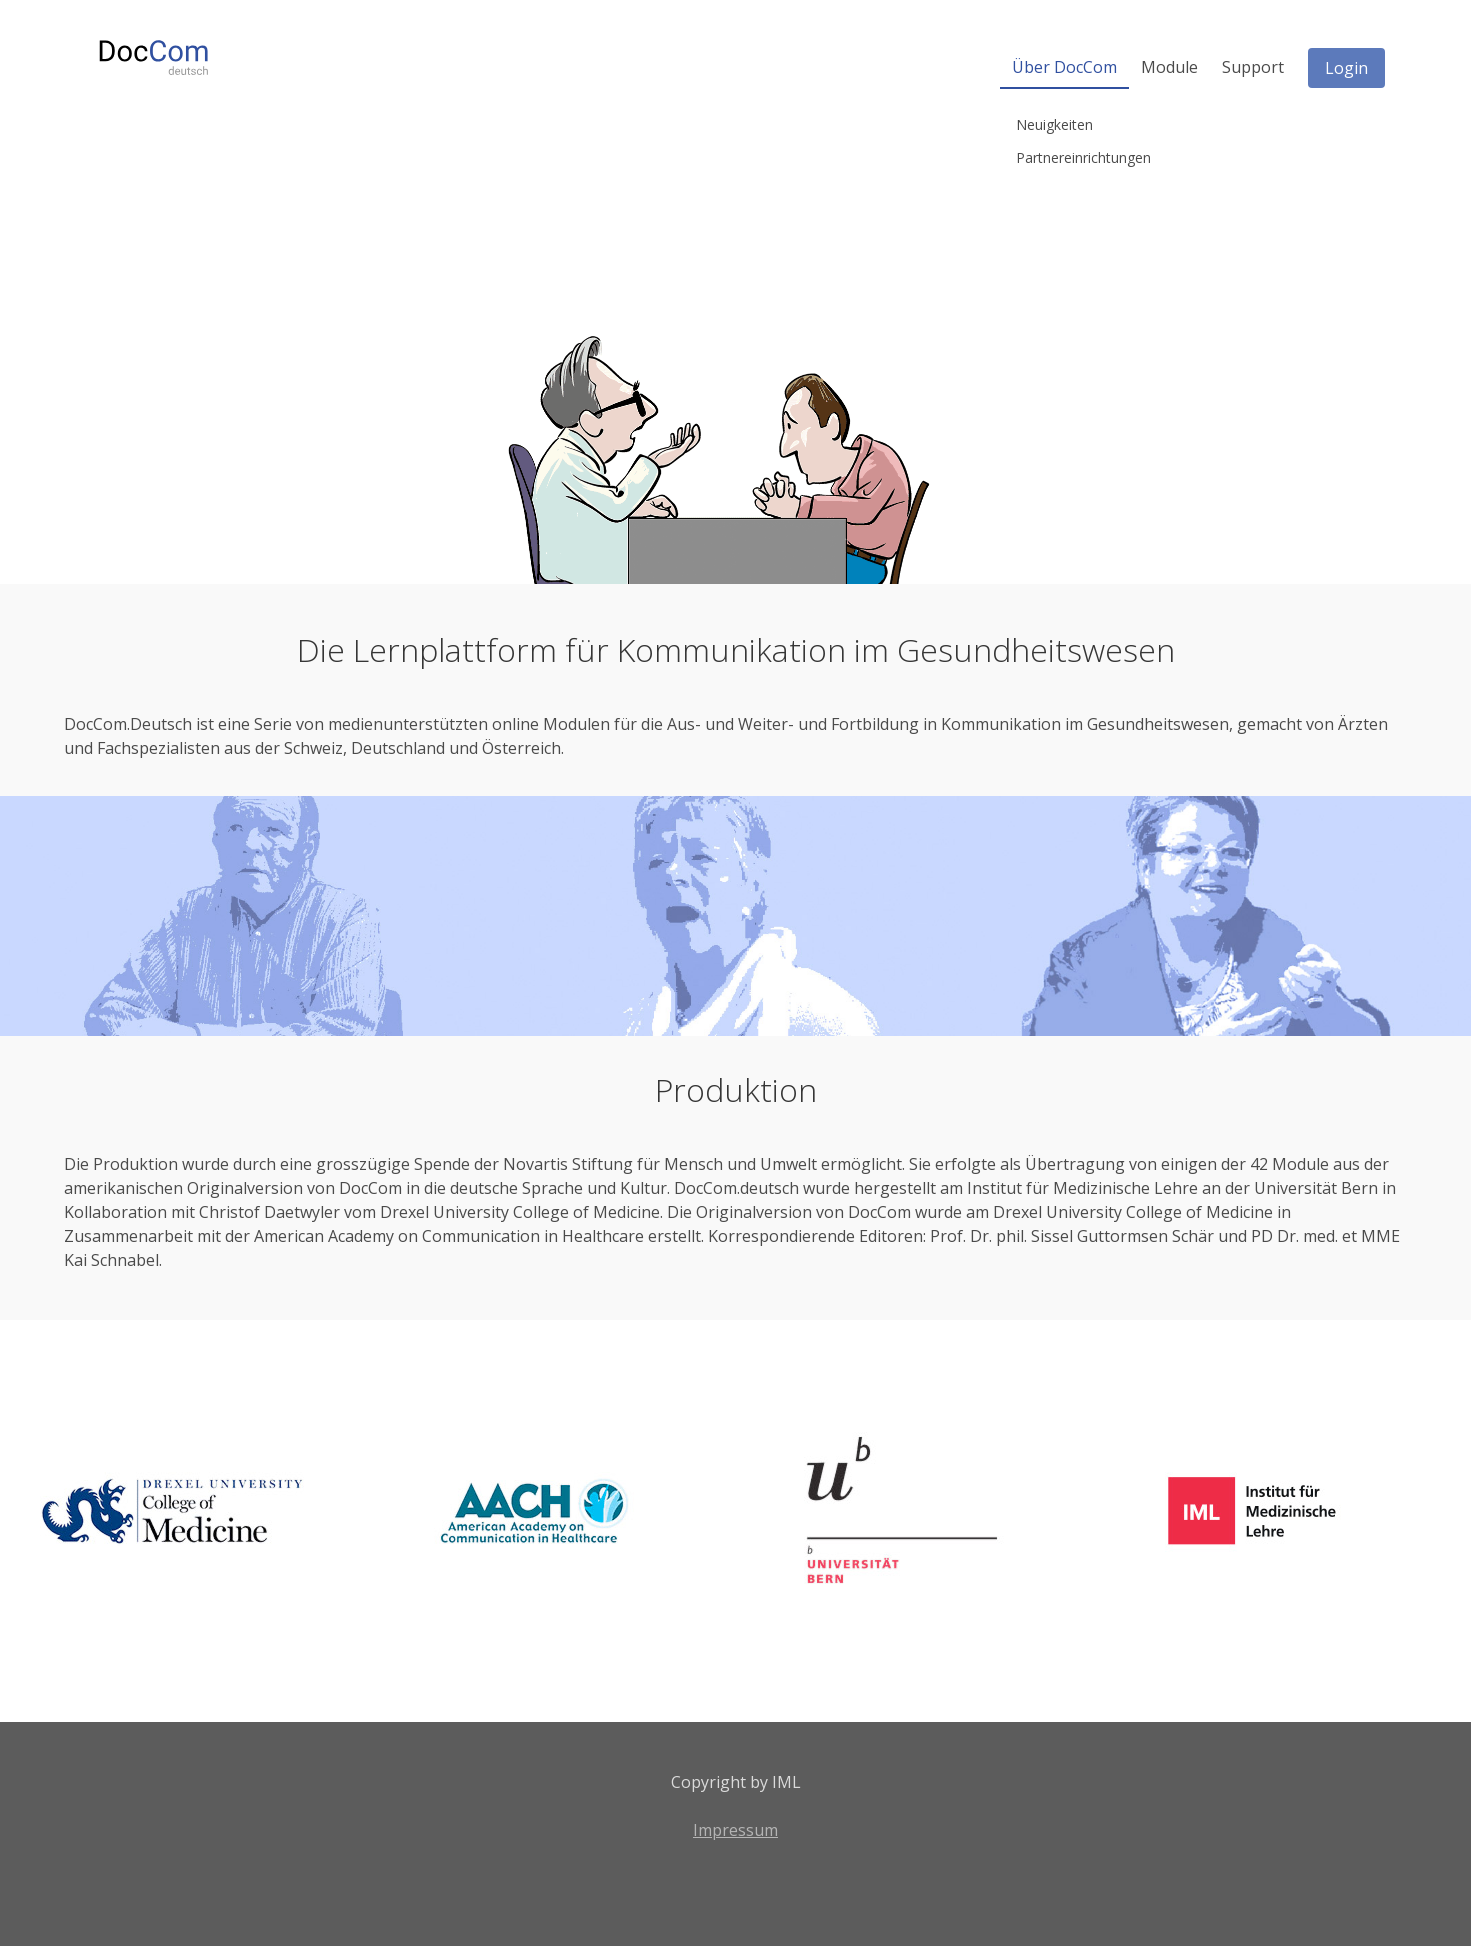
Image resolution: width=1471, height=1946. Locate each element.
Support (1253, 67)
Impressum (735, 1830)
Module (1169, 67)
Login (1346, 68)
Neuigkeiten (1054, 124)
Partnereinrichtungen (1083, 157)
